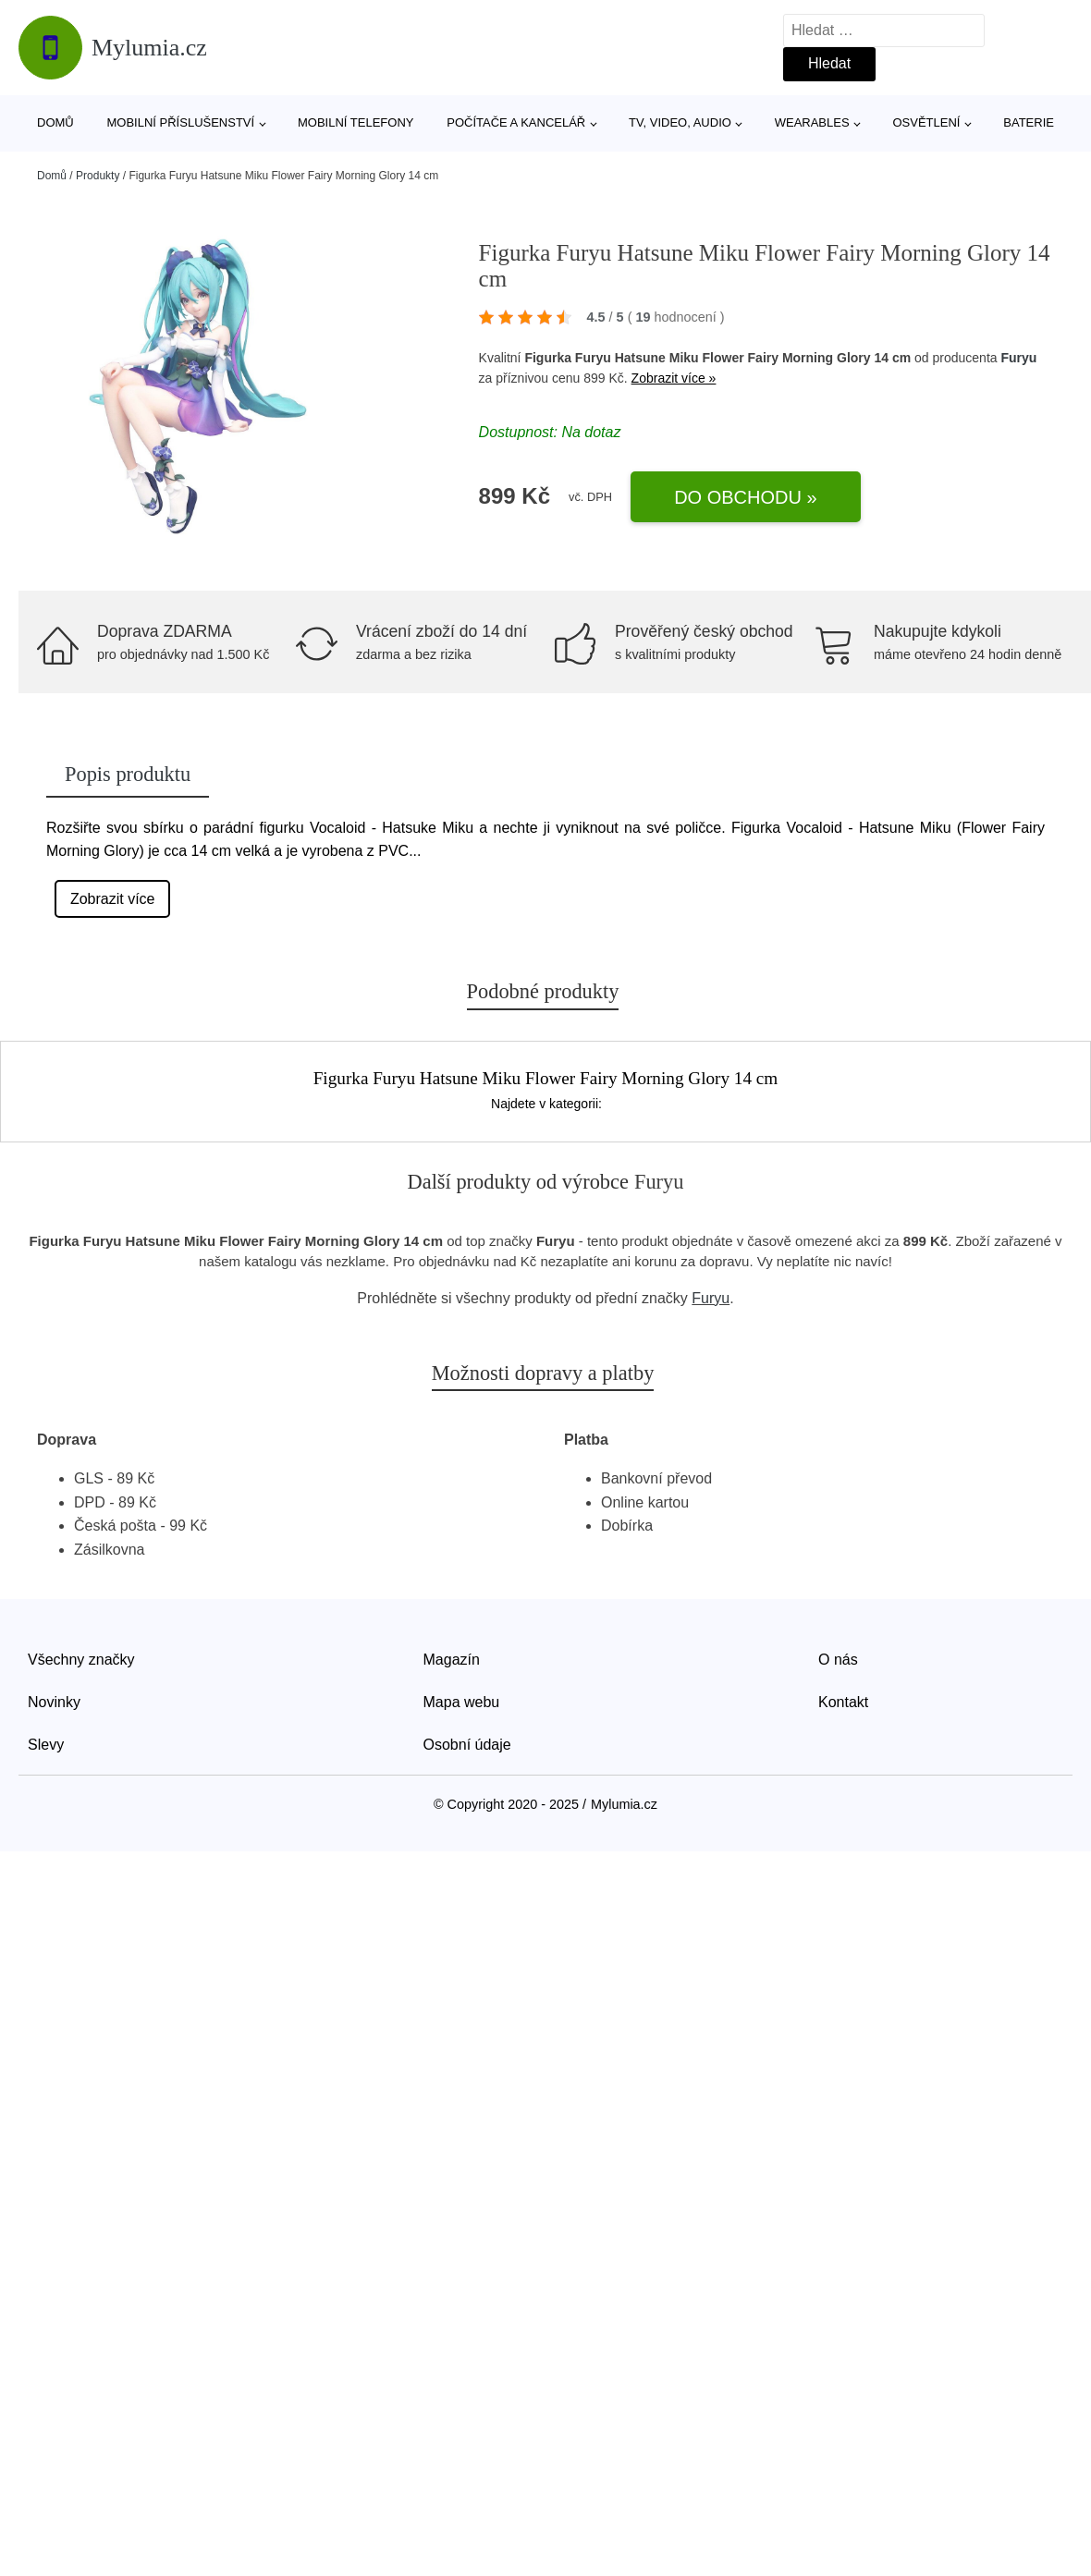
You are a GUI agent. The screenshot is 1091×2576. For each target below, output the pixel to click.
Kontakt (843, 1702)
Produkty (97, 175)
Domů (55, 122)
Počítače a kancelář (516, 122)
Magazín (451, 1659)
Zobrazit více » (674, 378)
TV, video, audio (680, 122)
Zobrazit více (112, 899)
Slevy (46, 1744)
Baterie (1028, 122)
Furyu (1018, 357)
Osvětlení (926, 122)
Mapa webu (461, 1702)
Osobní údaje (467, 1744)
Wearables (812, 122)
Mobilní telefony (355, 122)
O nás (838, 1659)
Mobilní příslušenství (181, 122)
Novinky (54, 1702)
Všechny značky (81, 1659)
